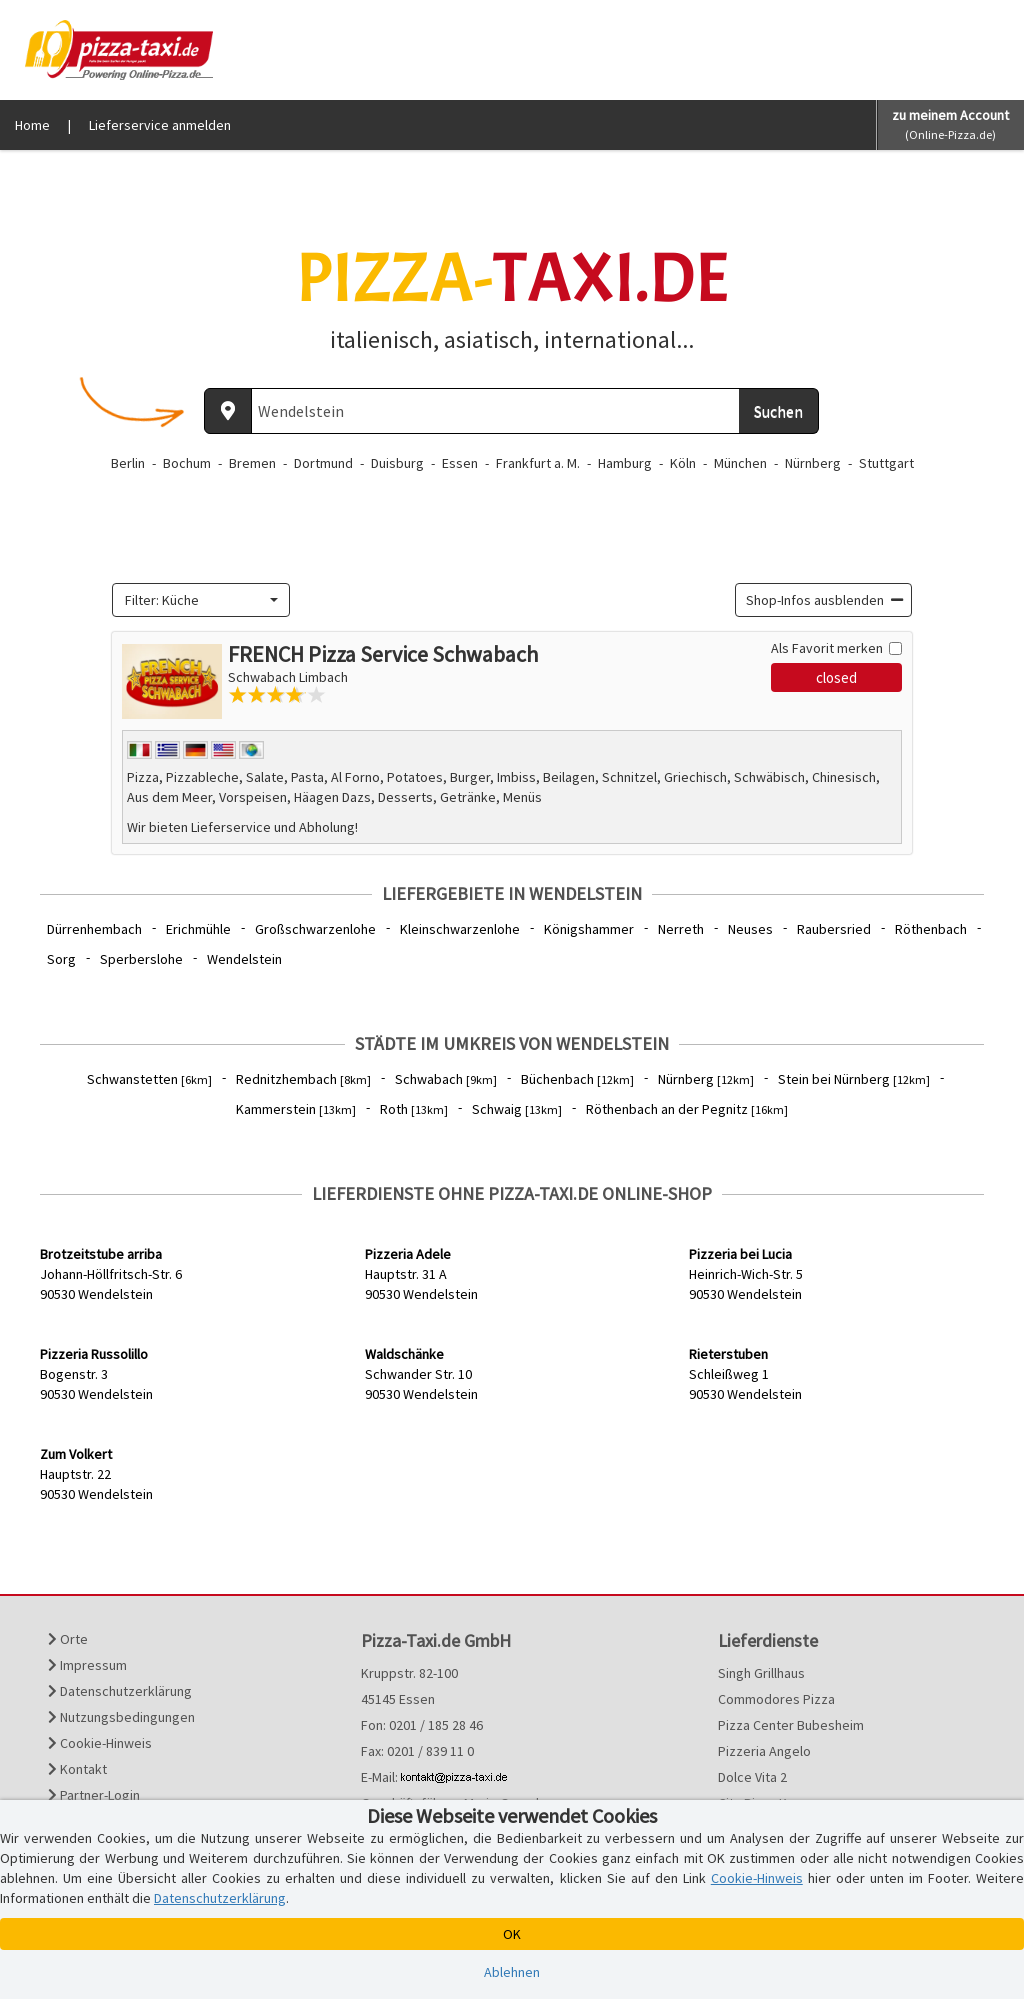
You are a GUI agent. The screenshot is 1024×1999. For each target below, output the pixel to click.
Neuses (750, 929)
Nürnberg (813, 463)
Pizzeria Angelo (764, 1751)
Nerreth (681, 929)
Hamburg (625, 463)
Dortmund (323, 463)
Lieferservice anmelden (160, 125)
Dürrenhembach (94, 929)
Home (32, 125)
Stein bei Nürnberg (854, 1079)
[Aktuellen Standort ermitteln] (228, 411)
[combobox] (201, 600)
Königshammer (589, 929)
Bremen (252, 463)
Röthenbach (931, 929)
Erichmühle (198, 929)
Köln (683, 463)
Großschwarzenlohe (315, 929)
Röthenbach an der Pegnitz (687, 1109)
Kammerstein (296, 1109)
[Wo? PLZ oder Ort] (495, 411)
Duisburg (397, 463)
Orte (68, 1639)
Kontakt (77, 1769)
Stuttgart (886, 463)
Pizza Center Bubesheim (791, 1725)
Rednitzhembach (303, 1079)
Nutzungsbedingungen (121, 1717)
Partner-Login (94, 1795)
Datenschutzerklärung (120, 1691)
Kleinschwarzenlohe (460, 929)
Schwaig (517, 1109)
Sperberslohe (141, 959)
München (740, 463)
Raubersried (834, 929)
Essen (460, 463)
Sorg (61, 959)
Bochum (187, 463)
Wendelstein (244, 959)
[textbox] (195, 600)
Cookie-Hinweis (100, 1743)
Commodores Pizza (776, 1699)
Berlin (128, 463)
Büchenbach (577, 1079)
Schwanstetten (149, 1079)
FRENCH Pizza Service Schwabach (383, 654)
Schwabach (446, 1079)
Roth (414, 1109)
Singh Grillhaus (761, 1673)
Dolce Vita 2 (752, 1777)
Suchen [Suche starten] (778, 411)
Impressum (87, 1665)
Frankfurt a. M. (538, 463)
